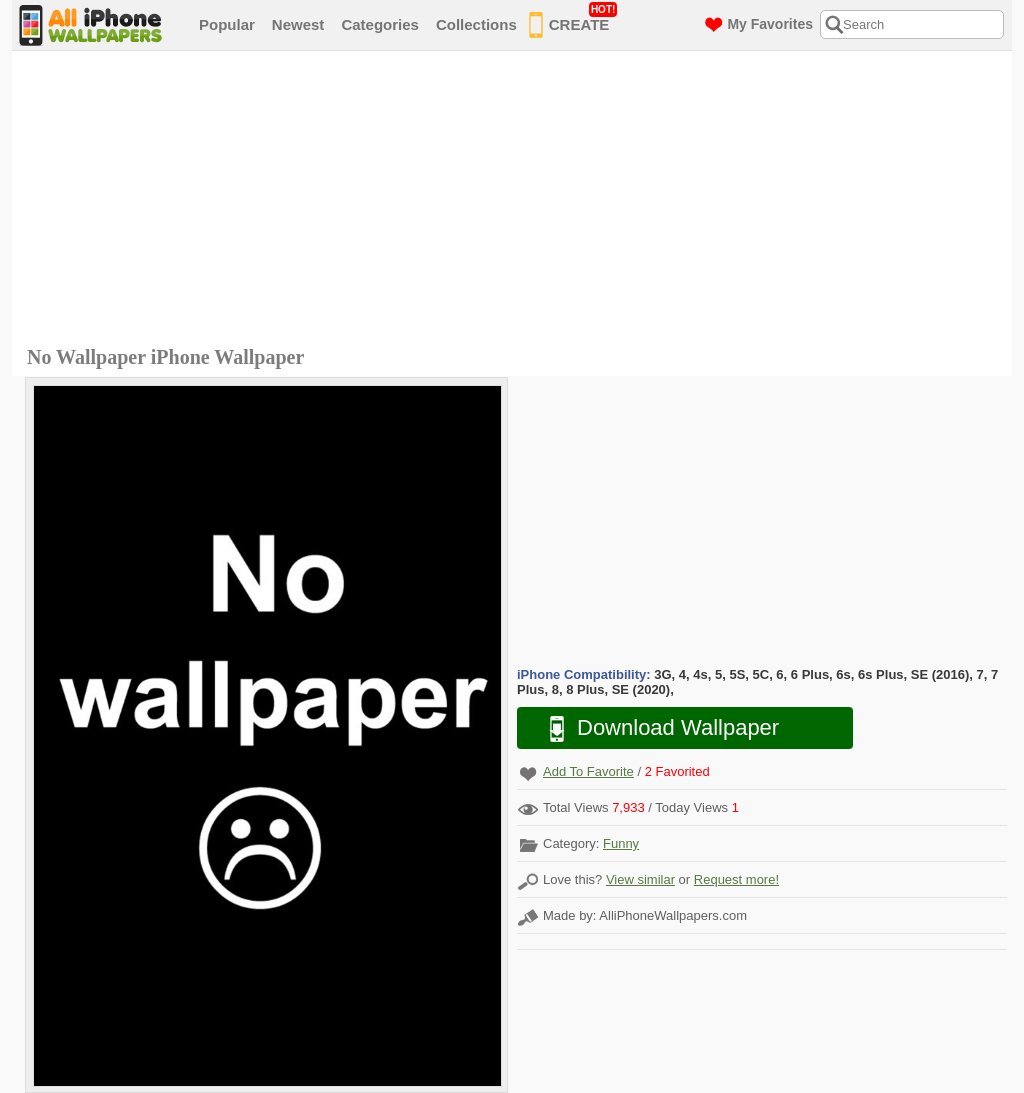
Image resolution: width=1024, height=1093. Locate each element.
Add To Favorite (588, 771)
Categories (380, 24)
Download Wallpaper (654, 728)
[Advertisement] (517, 201)
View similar (640, 879)
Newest (298, 24)
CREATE (573, 21)
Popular (227, 24)
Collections (476, 24)
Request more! (736, 879)
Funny (621, 843)
